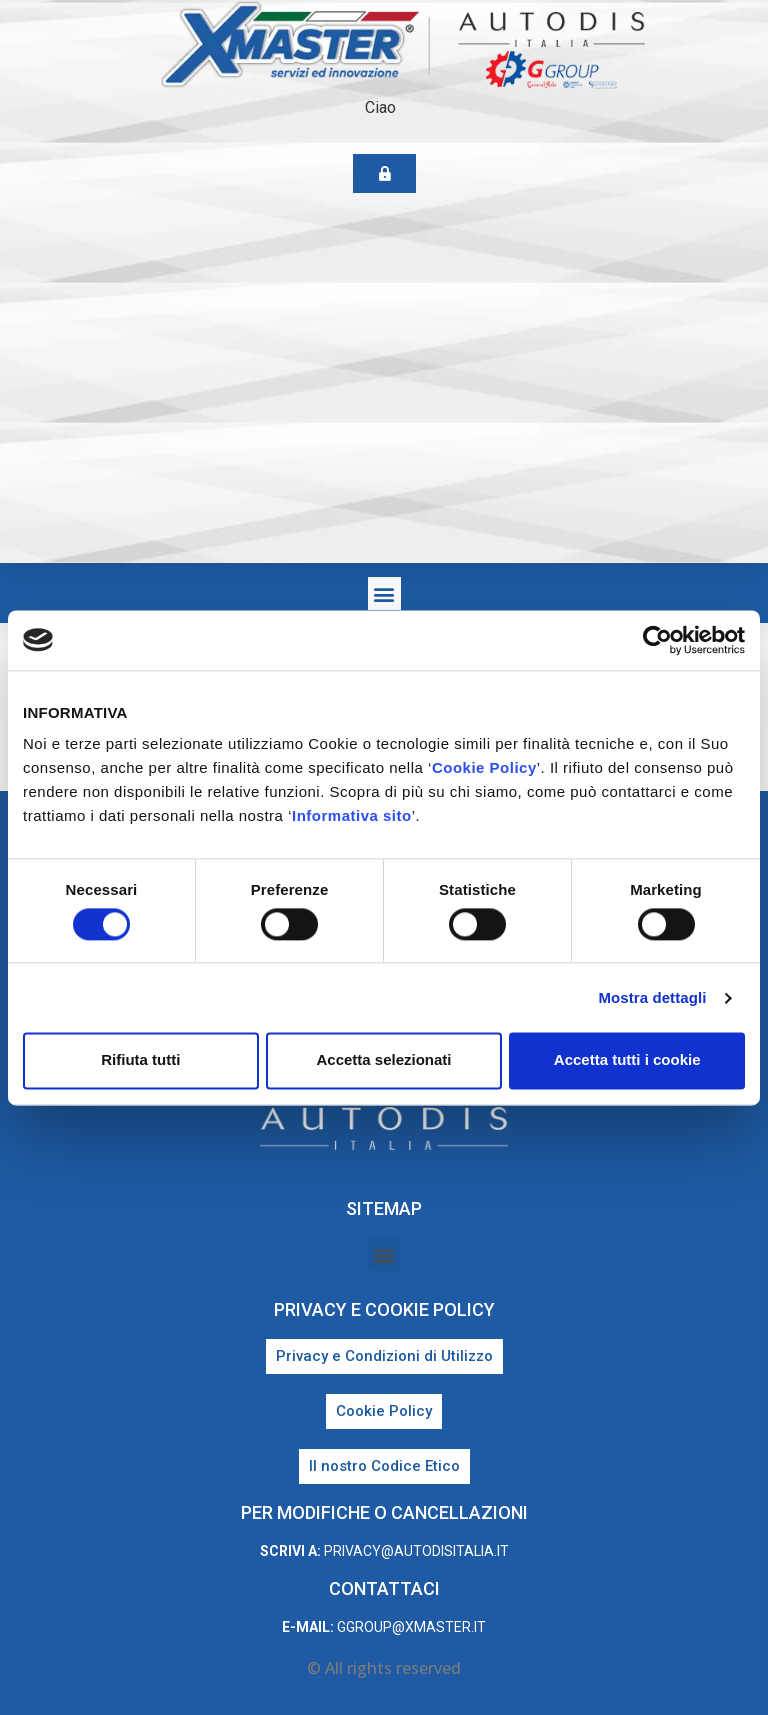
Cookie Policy (484, 767)
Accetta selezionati (383, 1060)
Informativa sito (352, 815)
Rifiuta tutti (140, 1060)
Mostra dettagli (652, 997)
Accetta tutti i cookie (627, 1060)
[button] (384, 593)
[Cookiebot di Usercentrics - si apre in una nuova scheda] (657, 640)
